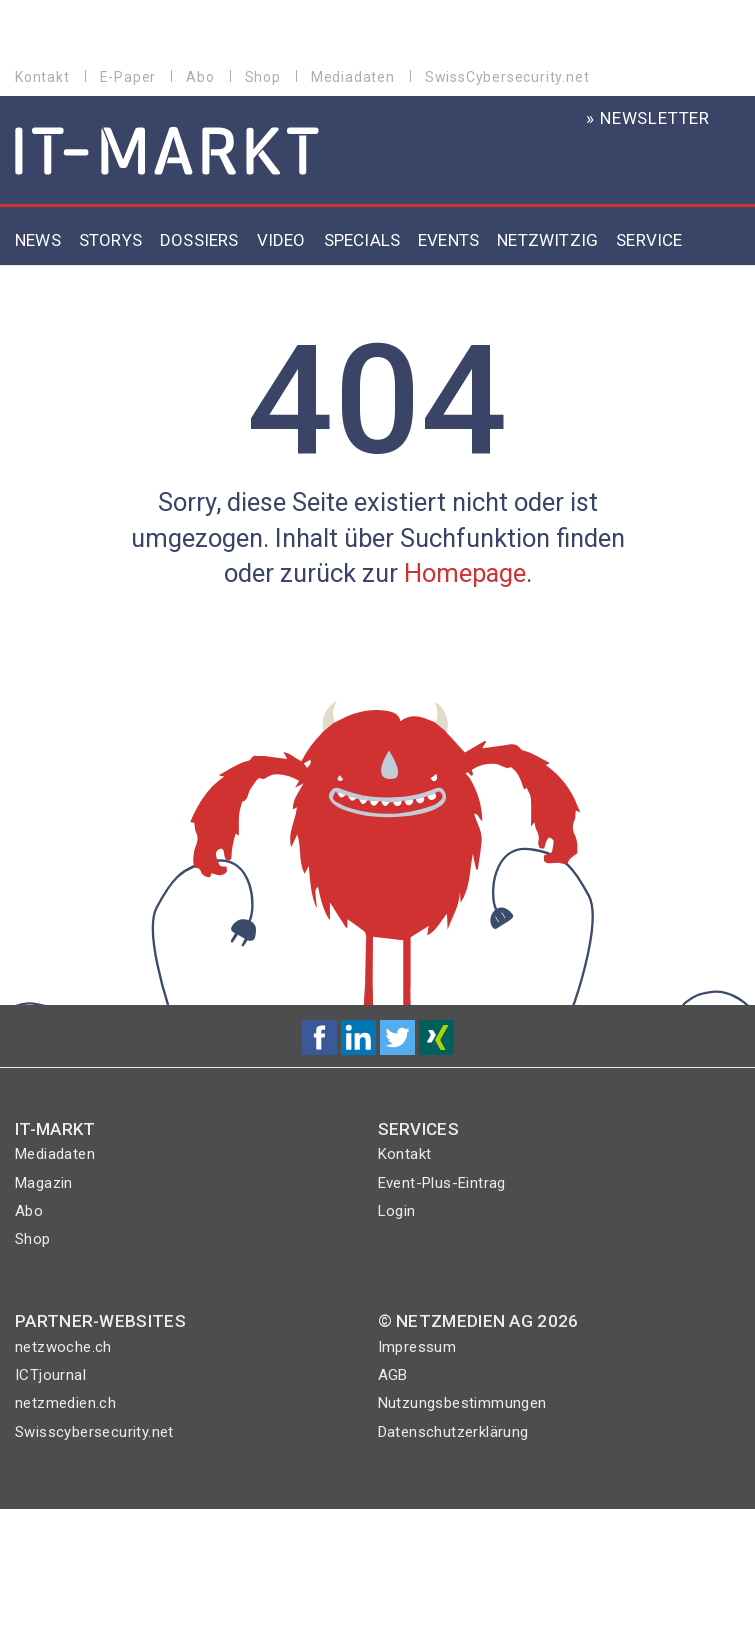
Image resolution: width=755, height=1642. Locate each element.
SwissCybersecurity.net (507, 77)
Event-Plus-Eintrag (442, 1183)
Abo (200, 77)
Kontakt (42, 77)
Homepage (465, 573)
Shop (263, 77)
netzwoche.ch (63, 1347)
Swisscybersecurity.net (94, 1432)
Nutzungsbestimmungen (462, 1403)
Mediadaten (353, 77)
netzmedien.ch (65, 1403)
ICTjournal (50, 1375)
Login (397, 1211)
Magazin (44, 1183)
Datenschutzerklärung (453, 1432)
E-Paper (128, 77)
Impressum (417, 1347)
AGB (393, 1375)
